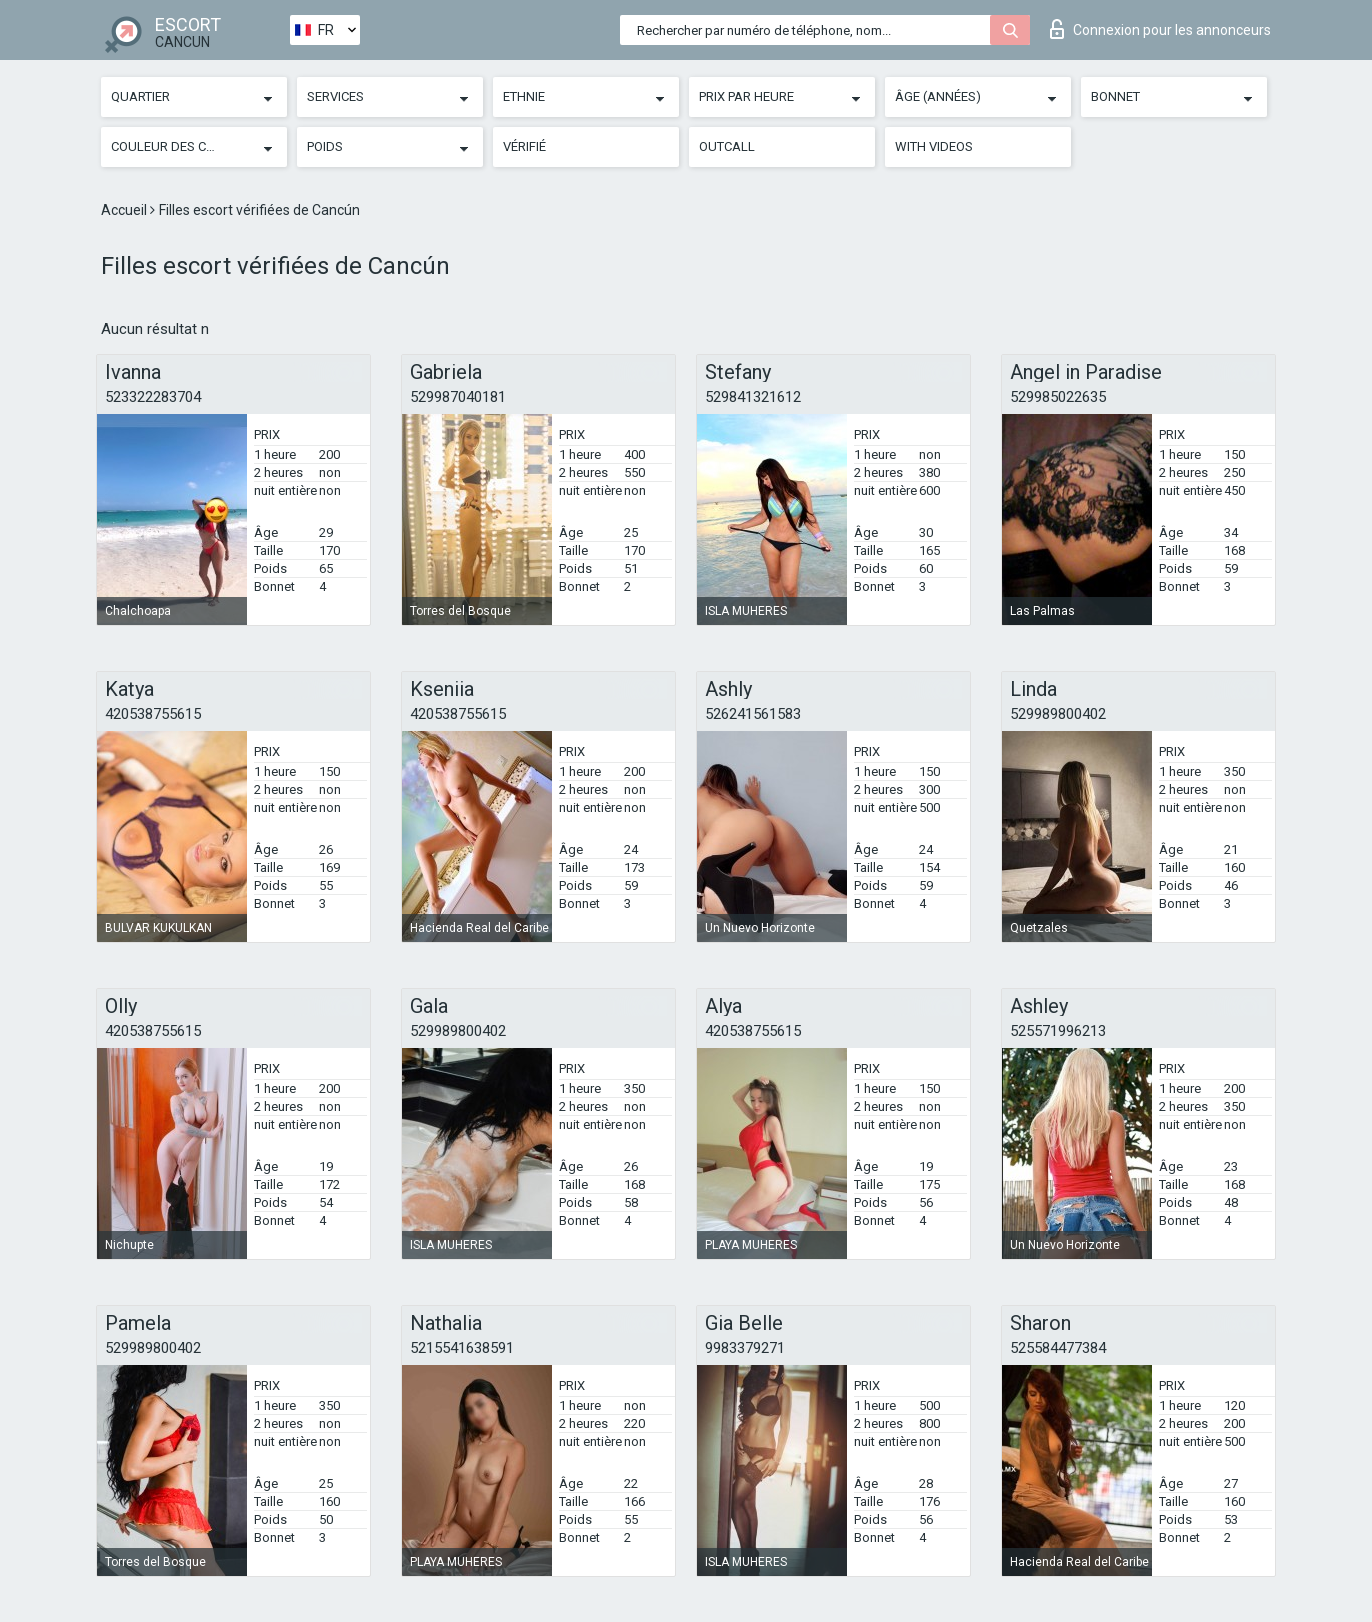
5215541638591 (462, 1348)
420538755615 (153, 714)
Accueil (125, 210)
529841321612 (753, 397)
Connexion (1160, 29)
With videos (934, 146)
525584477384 (1058, 1348)
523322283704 (153, 397)
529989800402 (1058, 714)
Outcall (727, 146)
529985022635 (1058, 397)
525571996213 (1058, 1031)
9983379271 (745, 1348)
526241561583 (753, 714)
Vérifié (524, 146)
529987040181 (458, 397)
